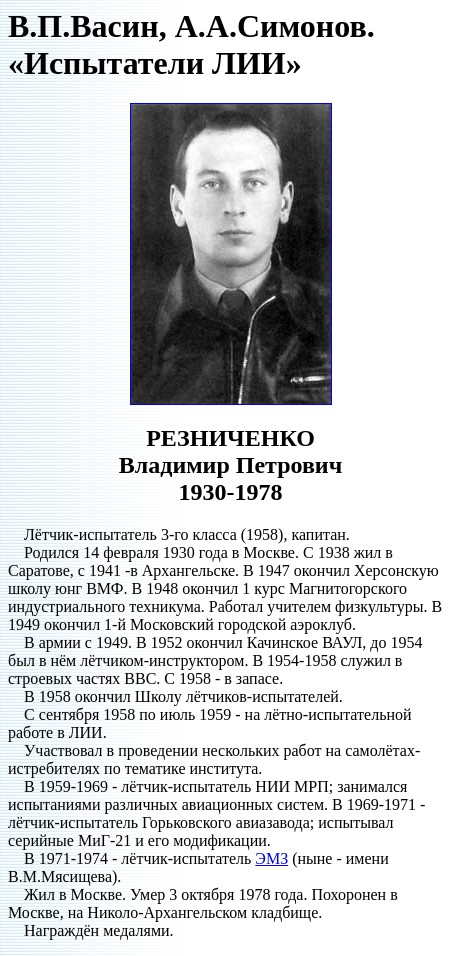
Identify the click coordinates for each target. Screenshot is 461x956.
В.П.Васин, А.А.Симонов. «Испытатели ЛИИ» (191, 44)
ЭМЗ (271, 858)
